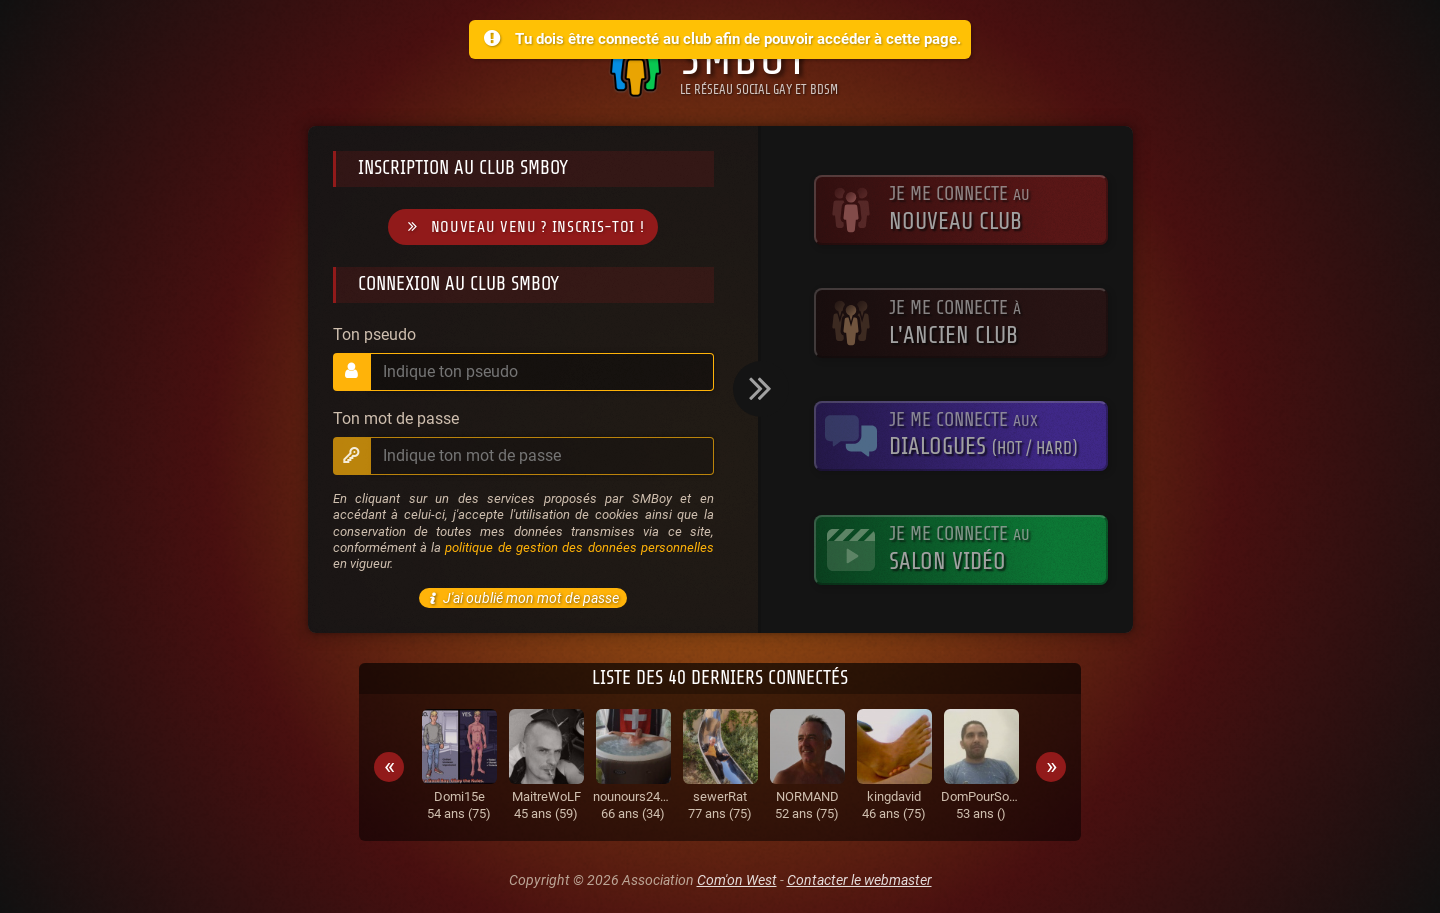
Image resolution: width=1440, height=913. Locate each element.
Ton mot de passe (396, 419)
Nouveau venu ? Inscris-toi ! (523, 227)
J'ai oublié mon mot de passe (521, 598)
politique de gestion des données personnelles (579, 547)
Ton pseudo (374, 335)
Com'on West (737, 880)
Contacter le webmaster (859, 880)
